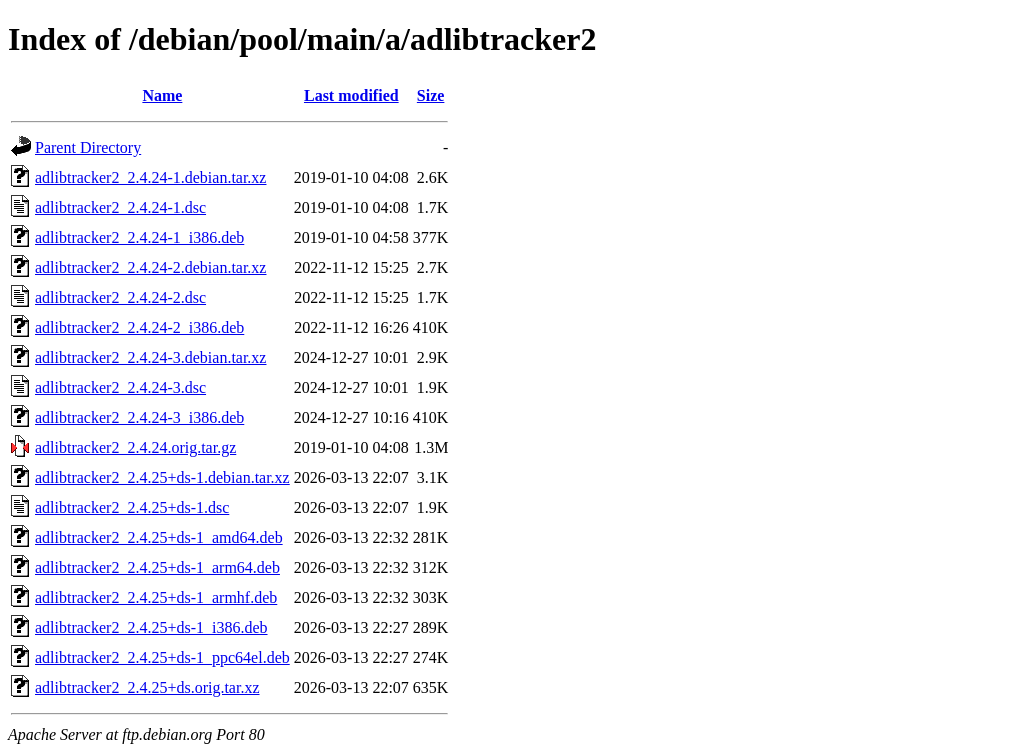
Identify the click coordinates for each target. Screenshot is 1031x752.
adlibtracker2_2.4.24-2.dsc (120, 297)
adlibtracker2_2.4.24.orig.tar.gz (135, 447)
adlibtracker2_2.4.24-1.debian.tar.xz (150, 177)
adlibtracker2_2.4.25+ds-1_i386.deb (151, 627)
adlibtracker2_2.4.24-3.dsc (120, 387)
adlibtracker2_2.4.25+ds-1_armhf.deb (156, 597)
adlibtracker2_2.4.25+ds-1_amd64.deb (159, 537)
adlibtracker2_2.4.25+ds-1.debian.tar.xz (162, 477)
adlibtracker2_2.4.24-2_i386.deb (139, 327)
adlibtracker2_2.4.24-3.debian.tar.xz (150, 357)
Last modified (351, 95)
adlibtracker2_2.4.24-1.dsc (120, 207)
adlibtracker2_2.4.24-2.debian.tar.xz (150, 267)
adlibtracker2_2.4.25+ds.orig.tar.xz (147, 687)
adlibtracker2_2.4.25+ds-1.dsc (132, 507)
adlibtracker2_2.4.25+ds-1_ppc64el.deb (162, 657)
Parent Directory (88, 147)
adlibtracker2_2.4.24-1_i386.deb (139, 237)
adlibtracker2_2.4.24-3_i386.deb (139, 417)
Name (162, 95)
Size (431, 95)
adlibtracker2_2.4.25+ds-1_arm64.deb (157, 567)
